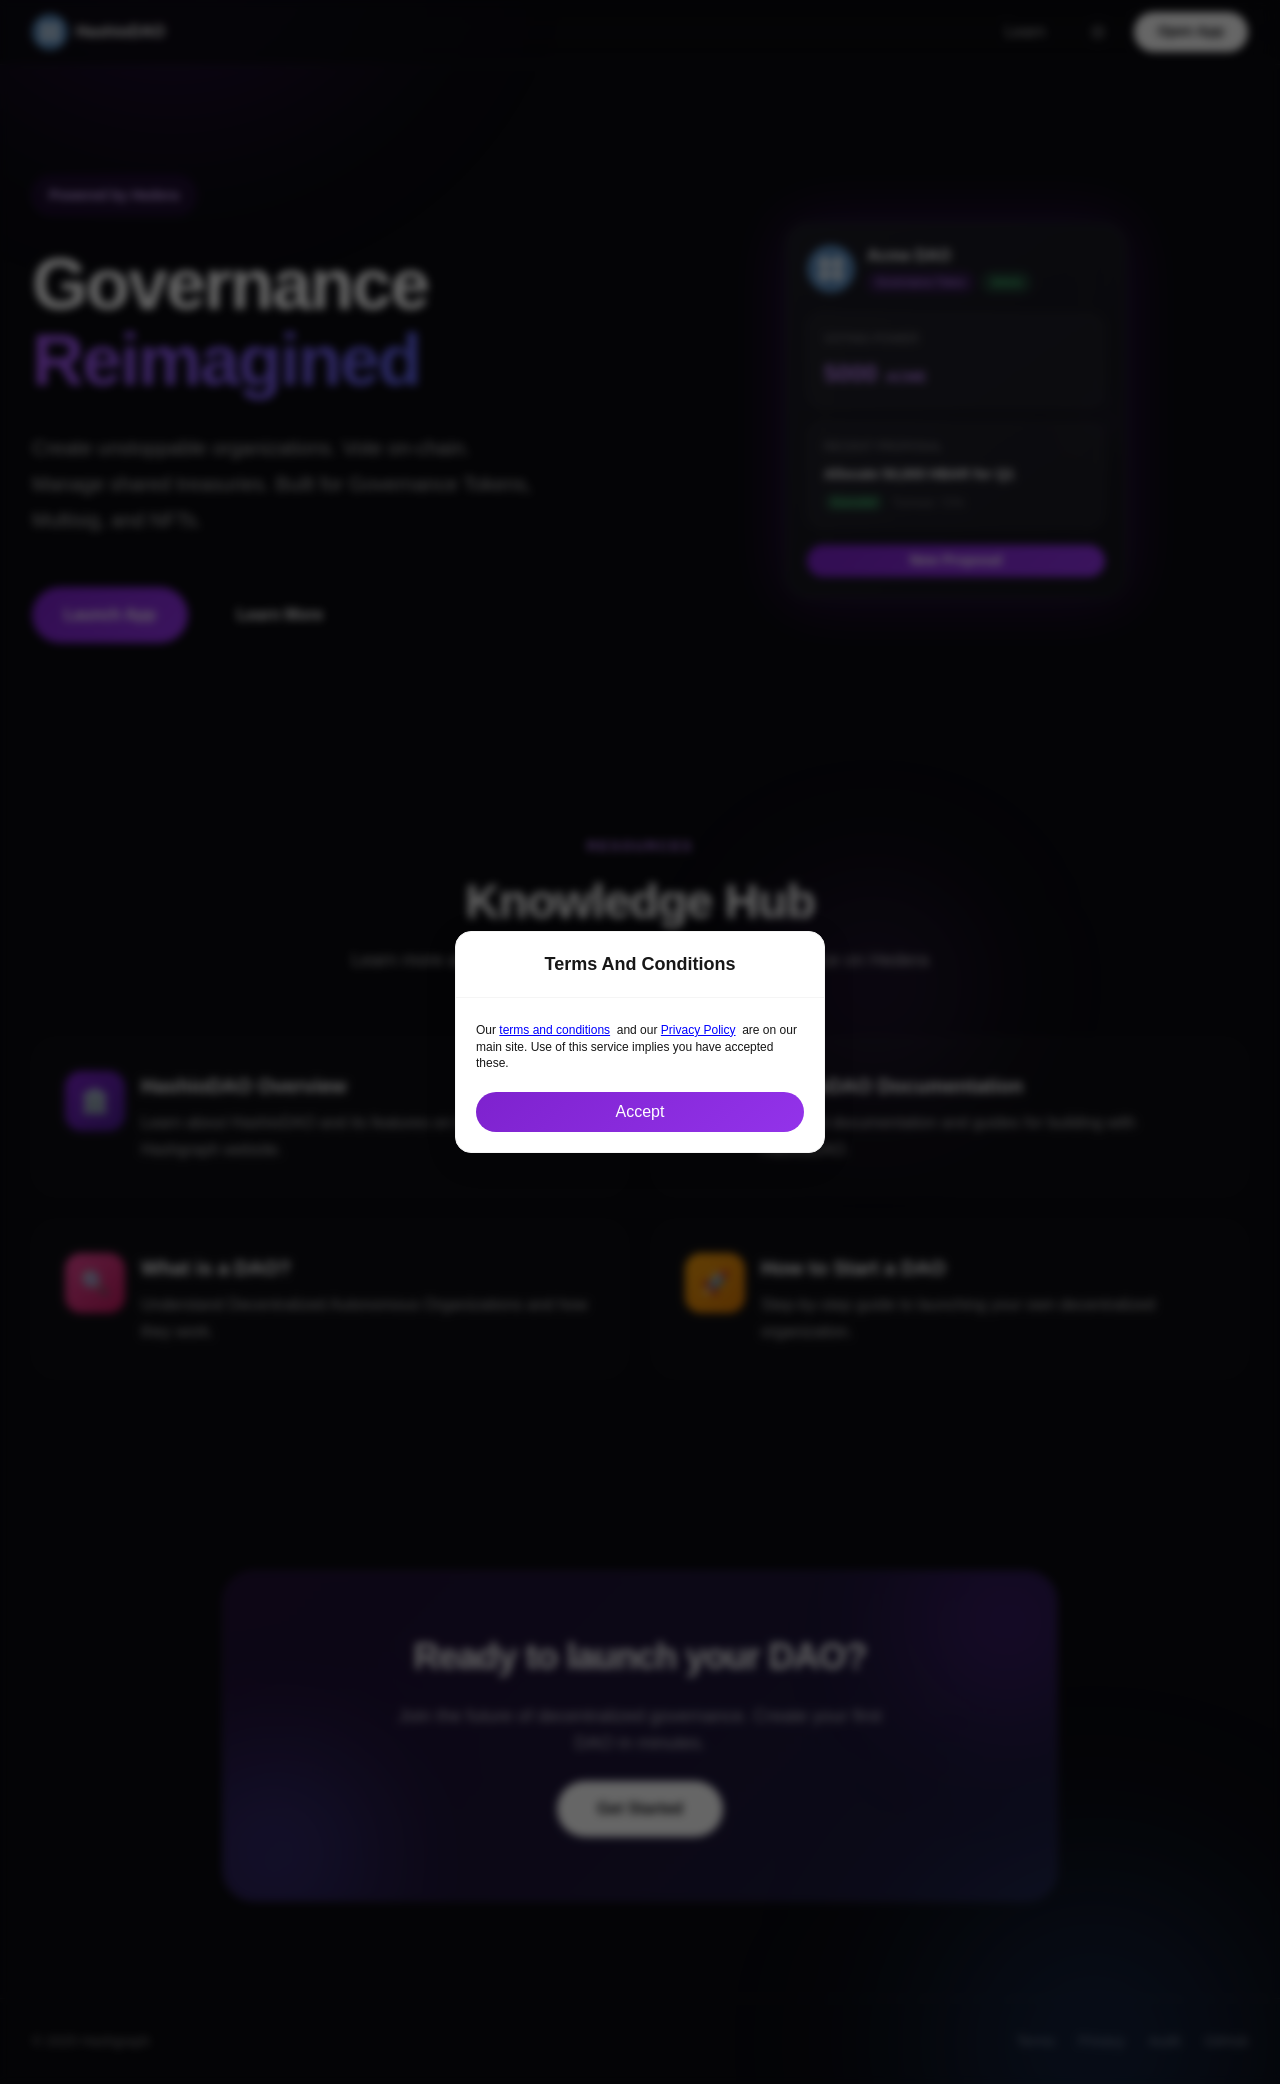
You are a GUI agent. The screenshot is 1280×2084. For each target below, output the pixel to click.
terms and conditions (554, 1030)
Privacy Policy (698, 1030)
